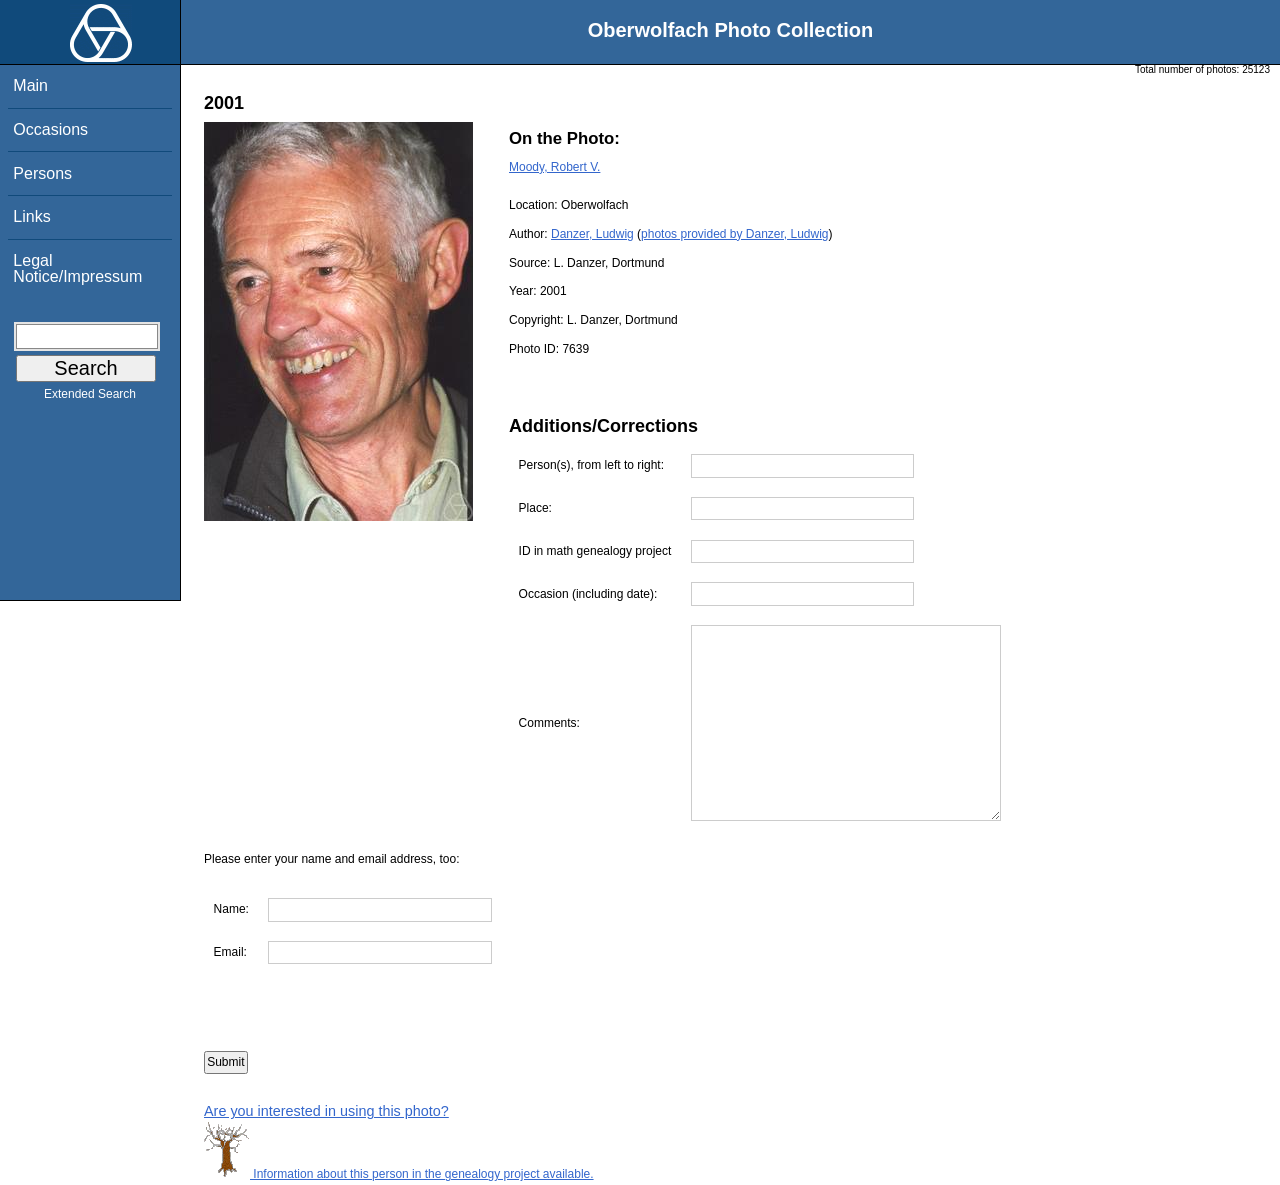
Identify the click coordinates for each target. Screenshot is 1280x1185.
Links (31, 216)
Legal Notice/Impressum (77, 268)
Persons (42, 173)
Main (30, 85)
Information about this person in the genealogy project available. (399, 1174)
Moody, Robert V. (554, 167)
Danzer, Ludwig (592, 234)
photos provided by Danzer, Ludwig (734, 234)
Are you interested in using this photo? (326, 1111)
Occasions (50, 129)
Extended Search (90, 398)
